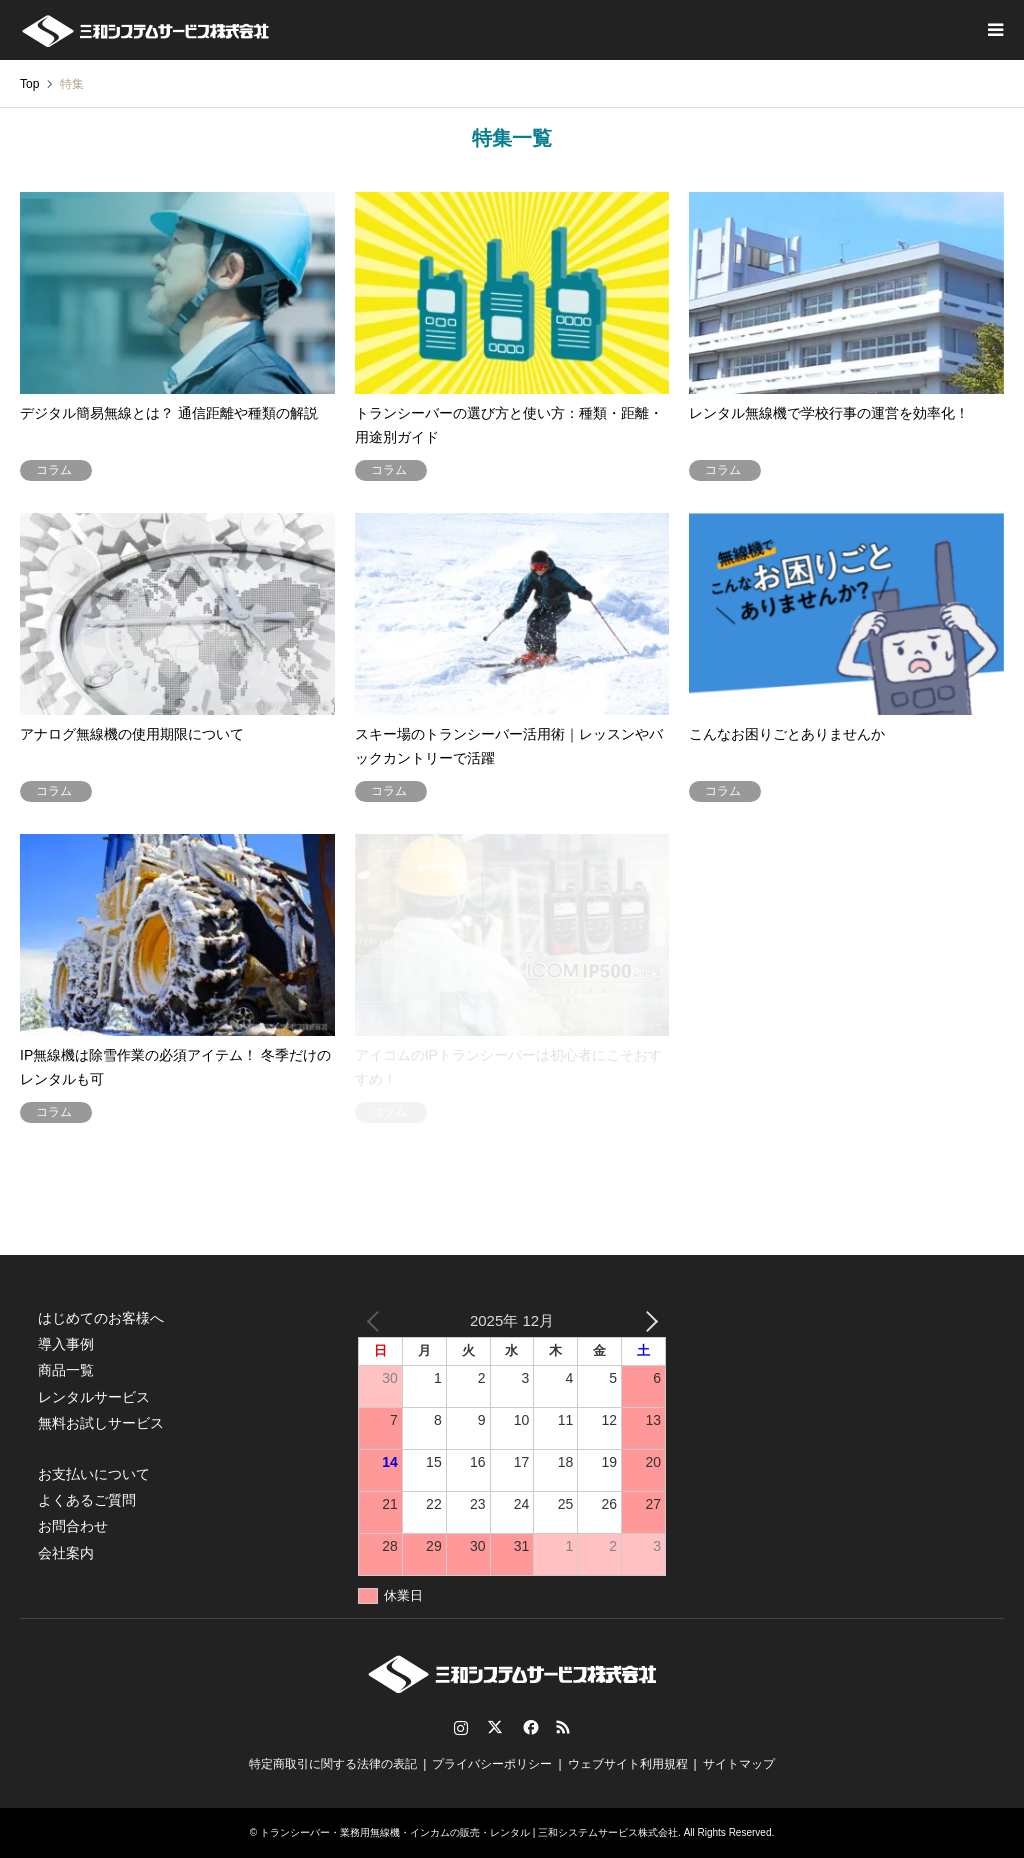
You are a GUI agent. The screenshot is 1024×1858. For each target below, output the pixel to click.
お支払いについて (94, 1474)
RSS (563, 1727)
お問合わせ (73, 1526)
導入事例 (66, 1344)
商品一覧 (66, 1370)
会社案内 (66, 1553)
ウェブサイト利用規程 (628, 1764)
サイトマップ (739, 1764)
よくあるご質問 (87, 1500)
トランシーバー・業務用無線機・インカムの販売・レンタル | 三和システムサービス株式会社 (469, 1832)
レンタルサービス (94, 1397)
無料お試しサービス (101, 1423)
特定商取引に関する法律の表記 (333, 1764)
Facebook (529, 1727)
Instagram (461, 1727)
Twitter (495, 1727)
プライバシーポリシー (492, 1764)
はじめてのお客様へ (101, 1318)
